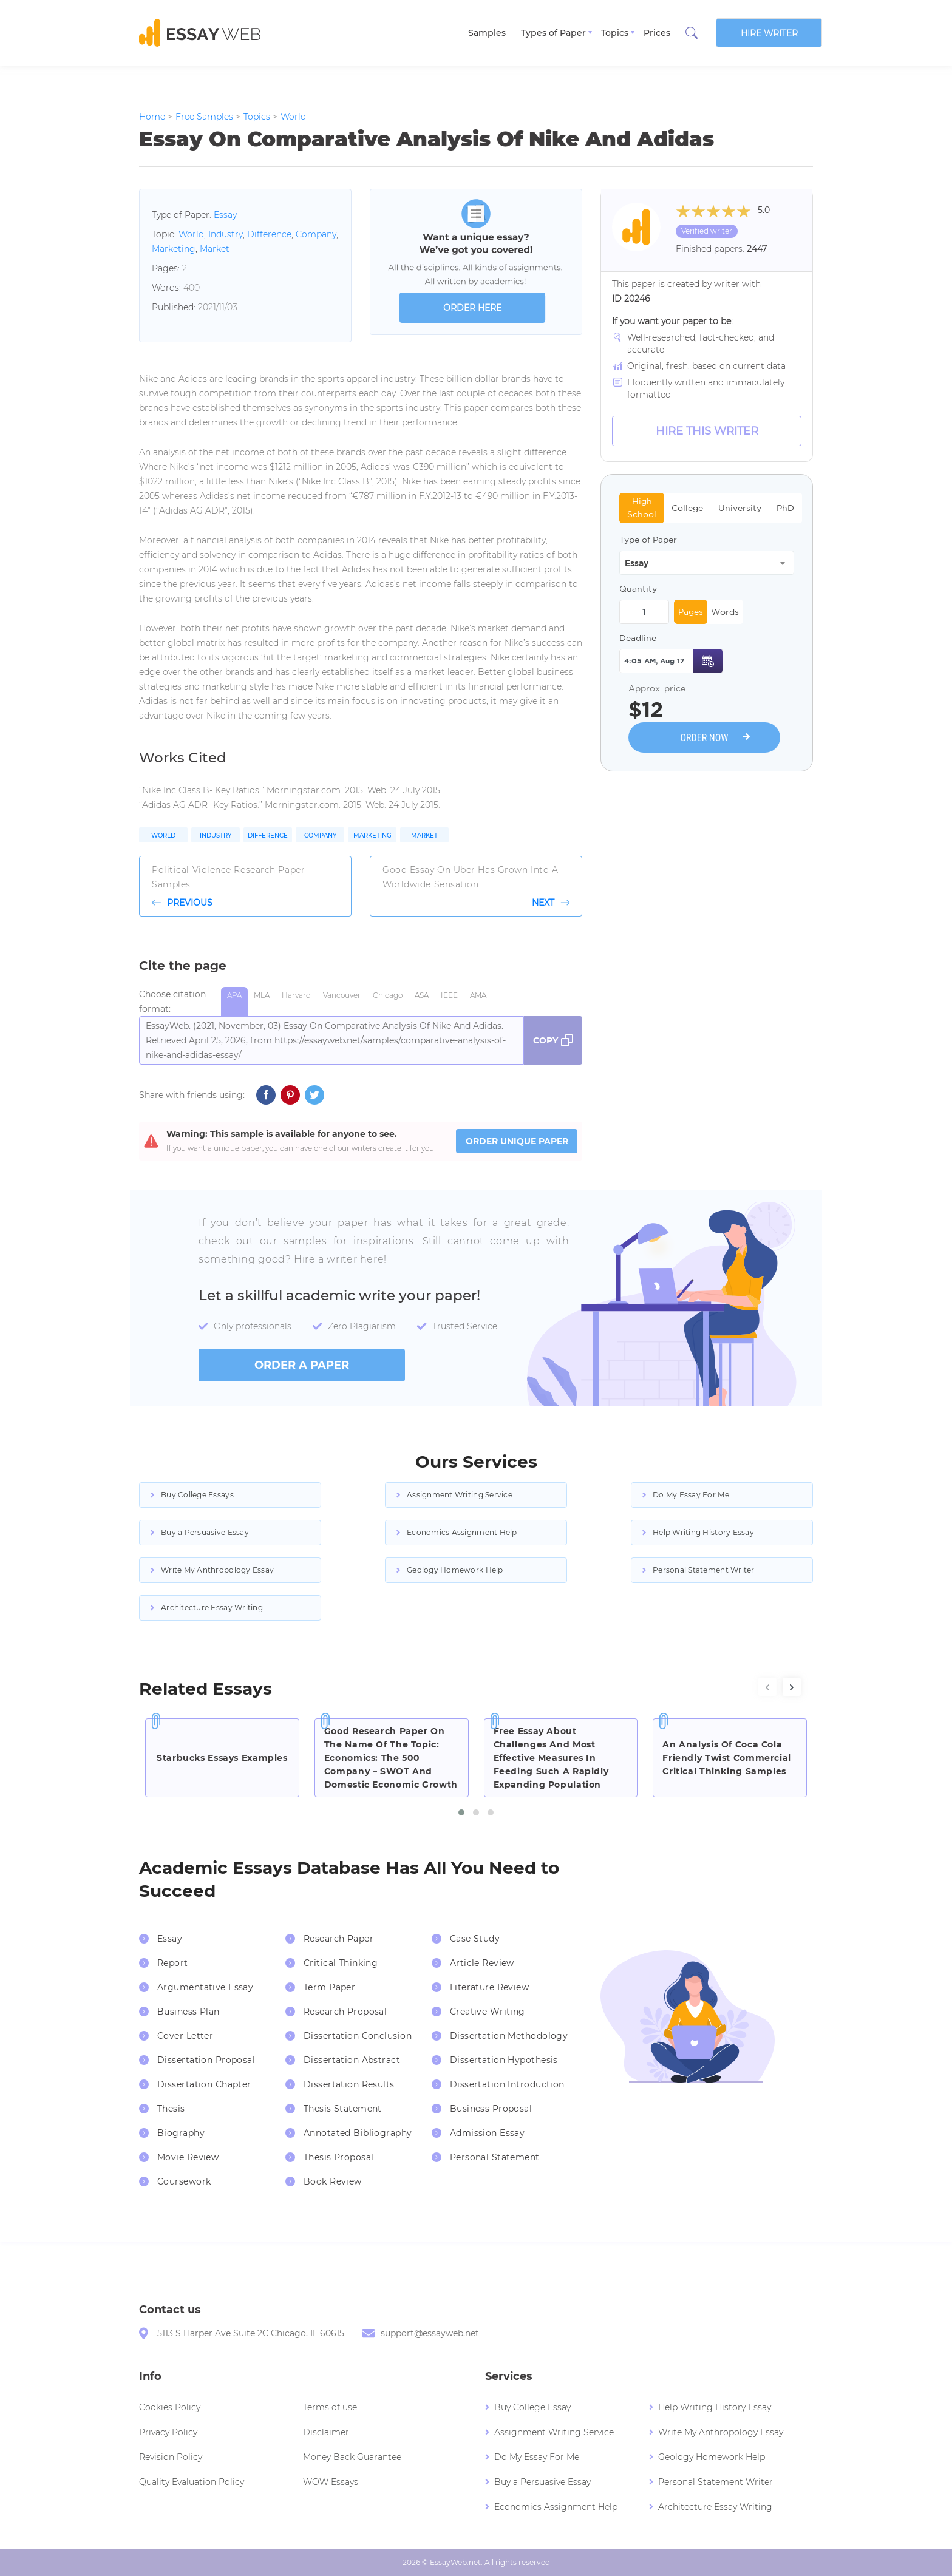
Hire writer (769, 33)
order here (472, 307)
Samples (487, 32)
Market (214, 248)
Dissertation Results (349, 2084)
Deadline (637, 638)
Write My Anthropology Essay (217, 1569)
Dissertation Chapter (204, 2084)
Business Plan (188, 2011)
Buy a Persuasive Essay (205, 1532)
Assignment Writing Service (459, 1494)
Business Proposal (491, 2108)
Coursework (184, 2181)
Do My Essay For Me (691, 1494)
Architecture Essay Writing (212, 1607)
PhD (785, 508)
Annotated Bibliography (358, 2132)
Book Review (333, 2181)
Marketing (173, 248)
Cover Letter (185, 2035)
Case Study (475, 1938)
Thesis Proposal (339, 2157)
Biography (181, 2132)
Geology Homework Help (455, 1569)
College (687, 508)
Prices (657, 32)
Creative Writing (487, 2011)
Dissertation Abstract (352, 2060)
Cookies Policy (169, 2407)
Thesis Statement (343, 2108)
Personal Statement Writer (704, 1569)
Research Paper (338, 1938)
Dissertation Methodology (509, 2035)
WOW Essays (330, 2481)
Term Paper (329, 1987)
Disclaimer (326, 2432)
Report (172, 1962)
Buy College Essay (532, 2407)
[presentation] (767, 1687)
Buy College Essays (197, 1494)
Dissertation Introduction (507, 2084)
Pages (690, 612)
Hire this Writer (707, 431)
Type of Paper (648, 539)
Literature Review (489, 1987)
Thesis (171, 2108)
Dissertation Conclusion (358, 2035)
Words (725, 612)
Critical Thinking (341, 1962)
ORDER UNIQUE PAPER (517, 1141)
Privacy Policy (168, 2432)
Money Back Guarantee (352, 2457)
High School (641, 508)
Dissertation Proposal (206, 2060)
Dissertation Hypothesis (504, 2060)
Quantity (638, 589)
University (739, 508)
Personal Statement (495, 2157)
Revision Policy (170, 2457)
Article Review (482, 1962)
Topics (614, 32)
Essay (225, 214)
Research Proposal (345, 2011)
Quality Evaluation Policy (191, 2481)
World (191, 234)
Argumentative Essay (205, 1987)
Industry (225, 234)
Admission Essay (487, 2132)
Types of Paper (553, 32)
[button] (461, 1812)
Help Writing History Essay (703, 1532)
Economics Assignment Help (462, 1532)
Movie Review (188, 2157)
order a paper (301, 1365)
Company (316, 234)
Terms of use (330, 2407)
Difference (269, 234)
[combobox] (706, 563)
